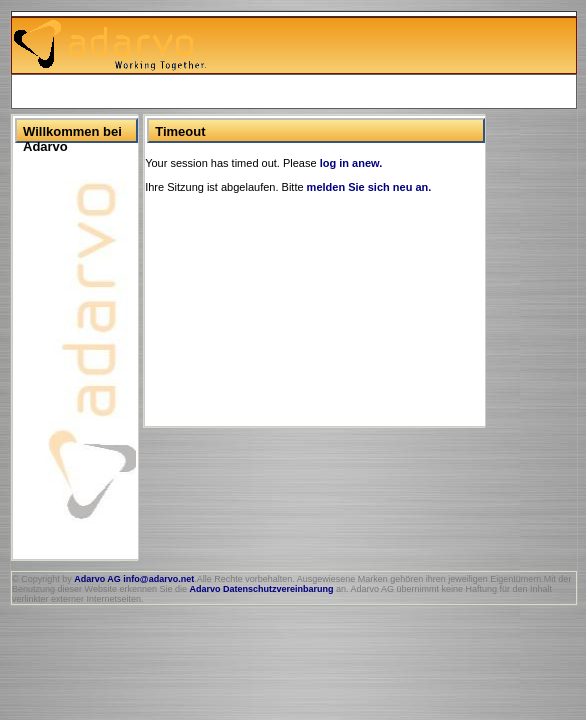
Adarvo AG (97, 579)
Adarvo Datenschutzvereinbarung (261, 589)
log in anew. (351, 163)
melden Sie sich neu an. (369, 187)
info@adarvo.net (158, 579)
